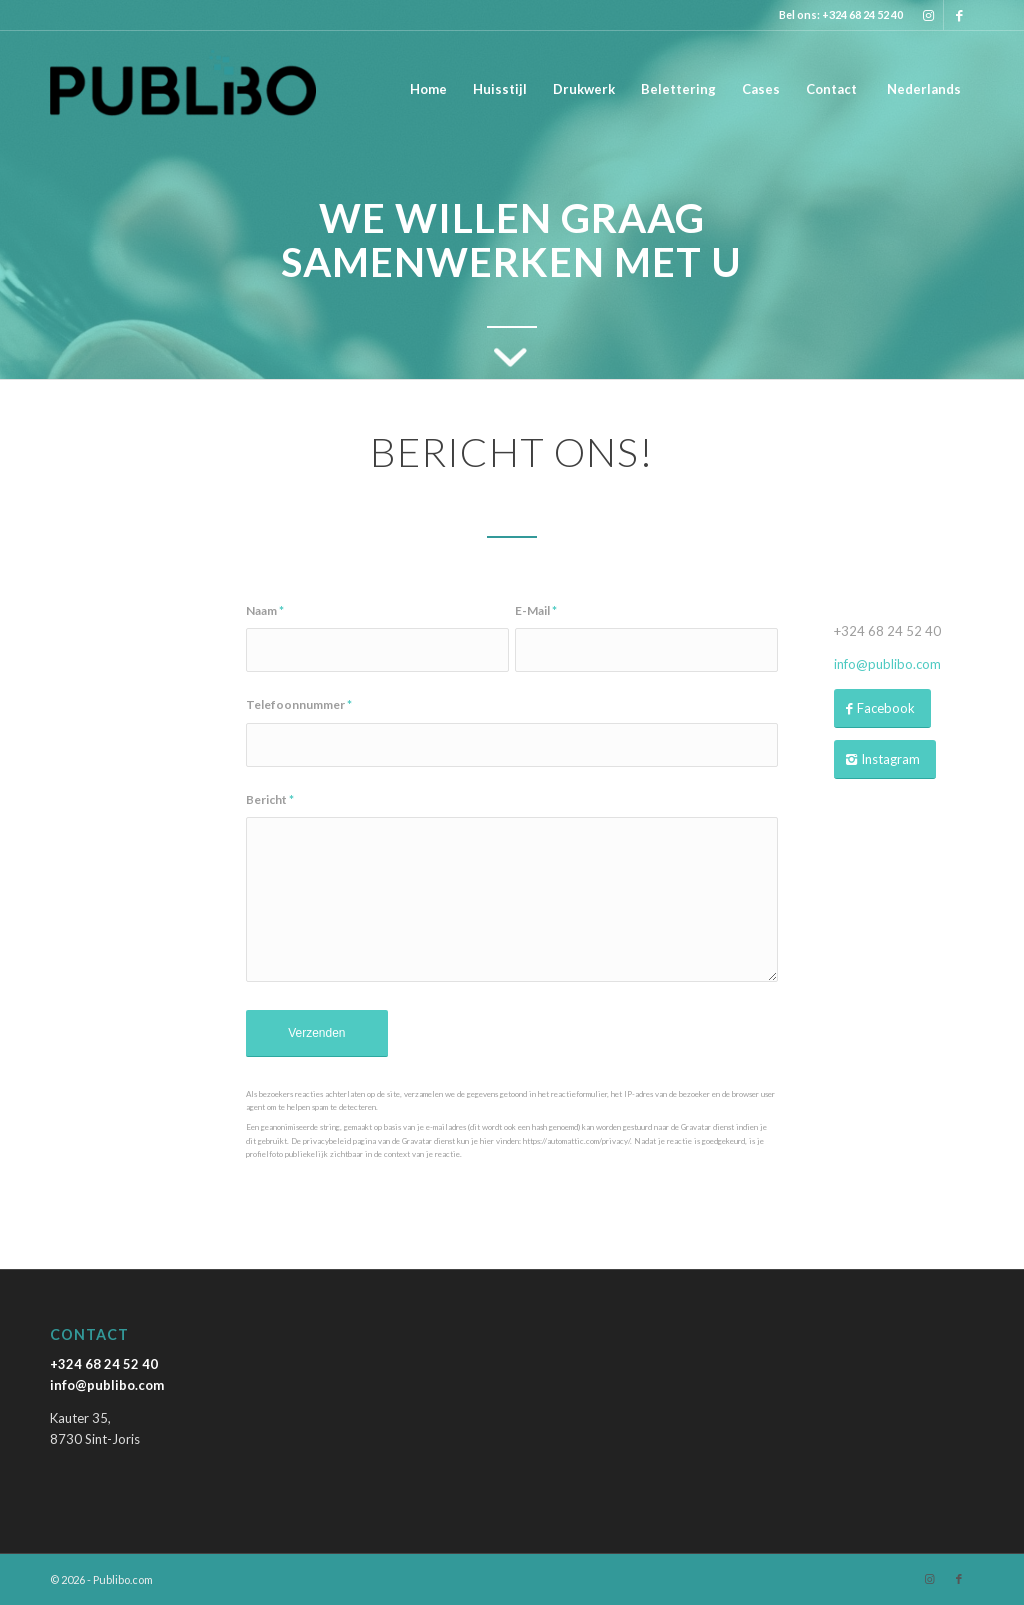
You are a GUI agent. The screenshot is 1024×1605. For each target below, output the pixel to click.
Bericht (270, 799)
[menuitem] (428, 89)
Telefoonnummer (299, 704)
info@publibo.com (887, 664)
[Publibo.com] (183, 89)
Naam (265, 610)
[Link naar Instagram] (928, 15)
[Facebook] (882, 708)
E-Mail (536, 610)
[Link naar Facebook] (959, 15)
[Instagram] (885, 759)
